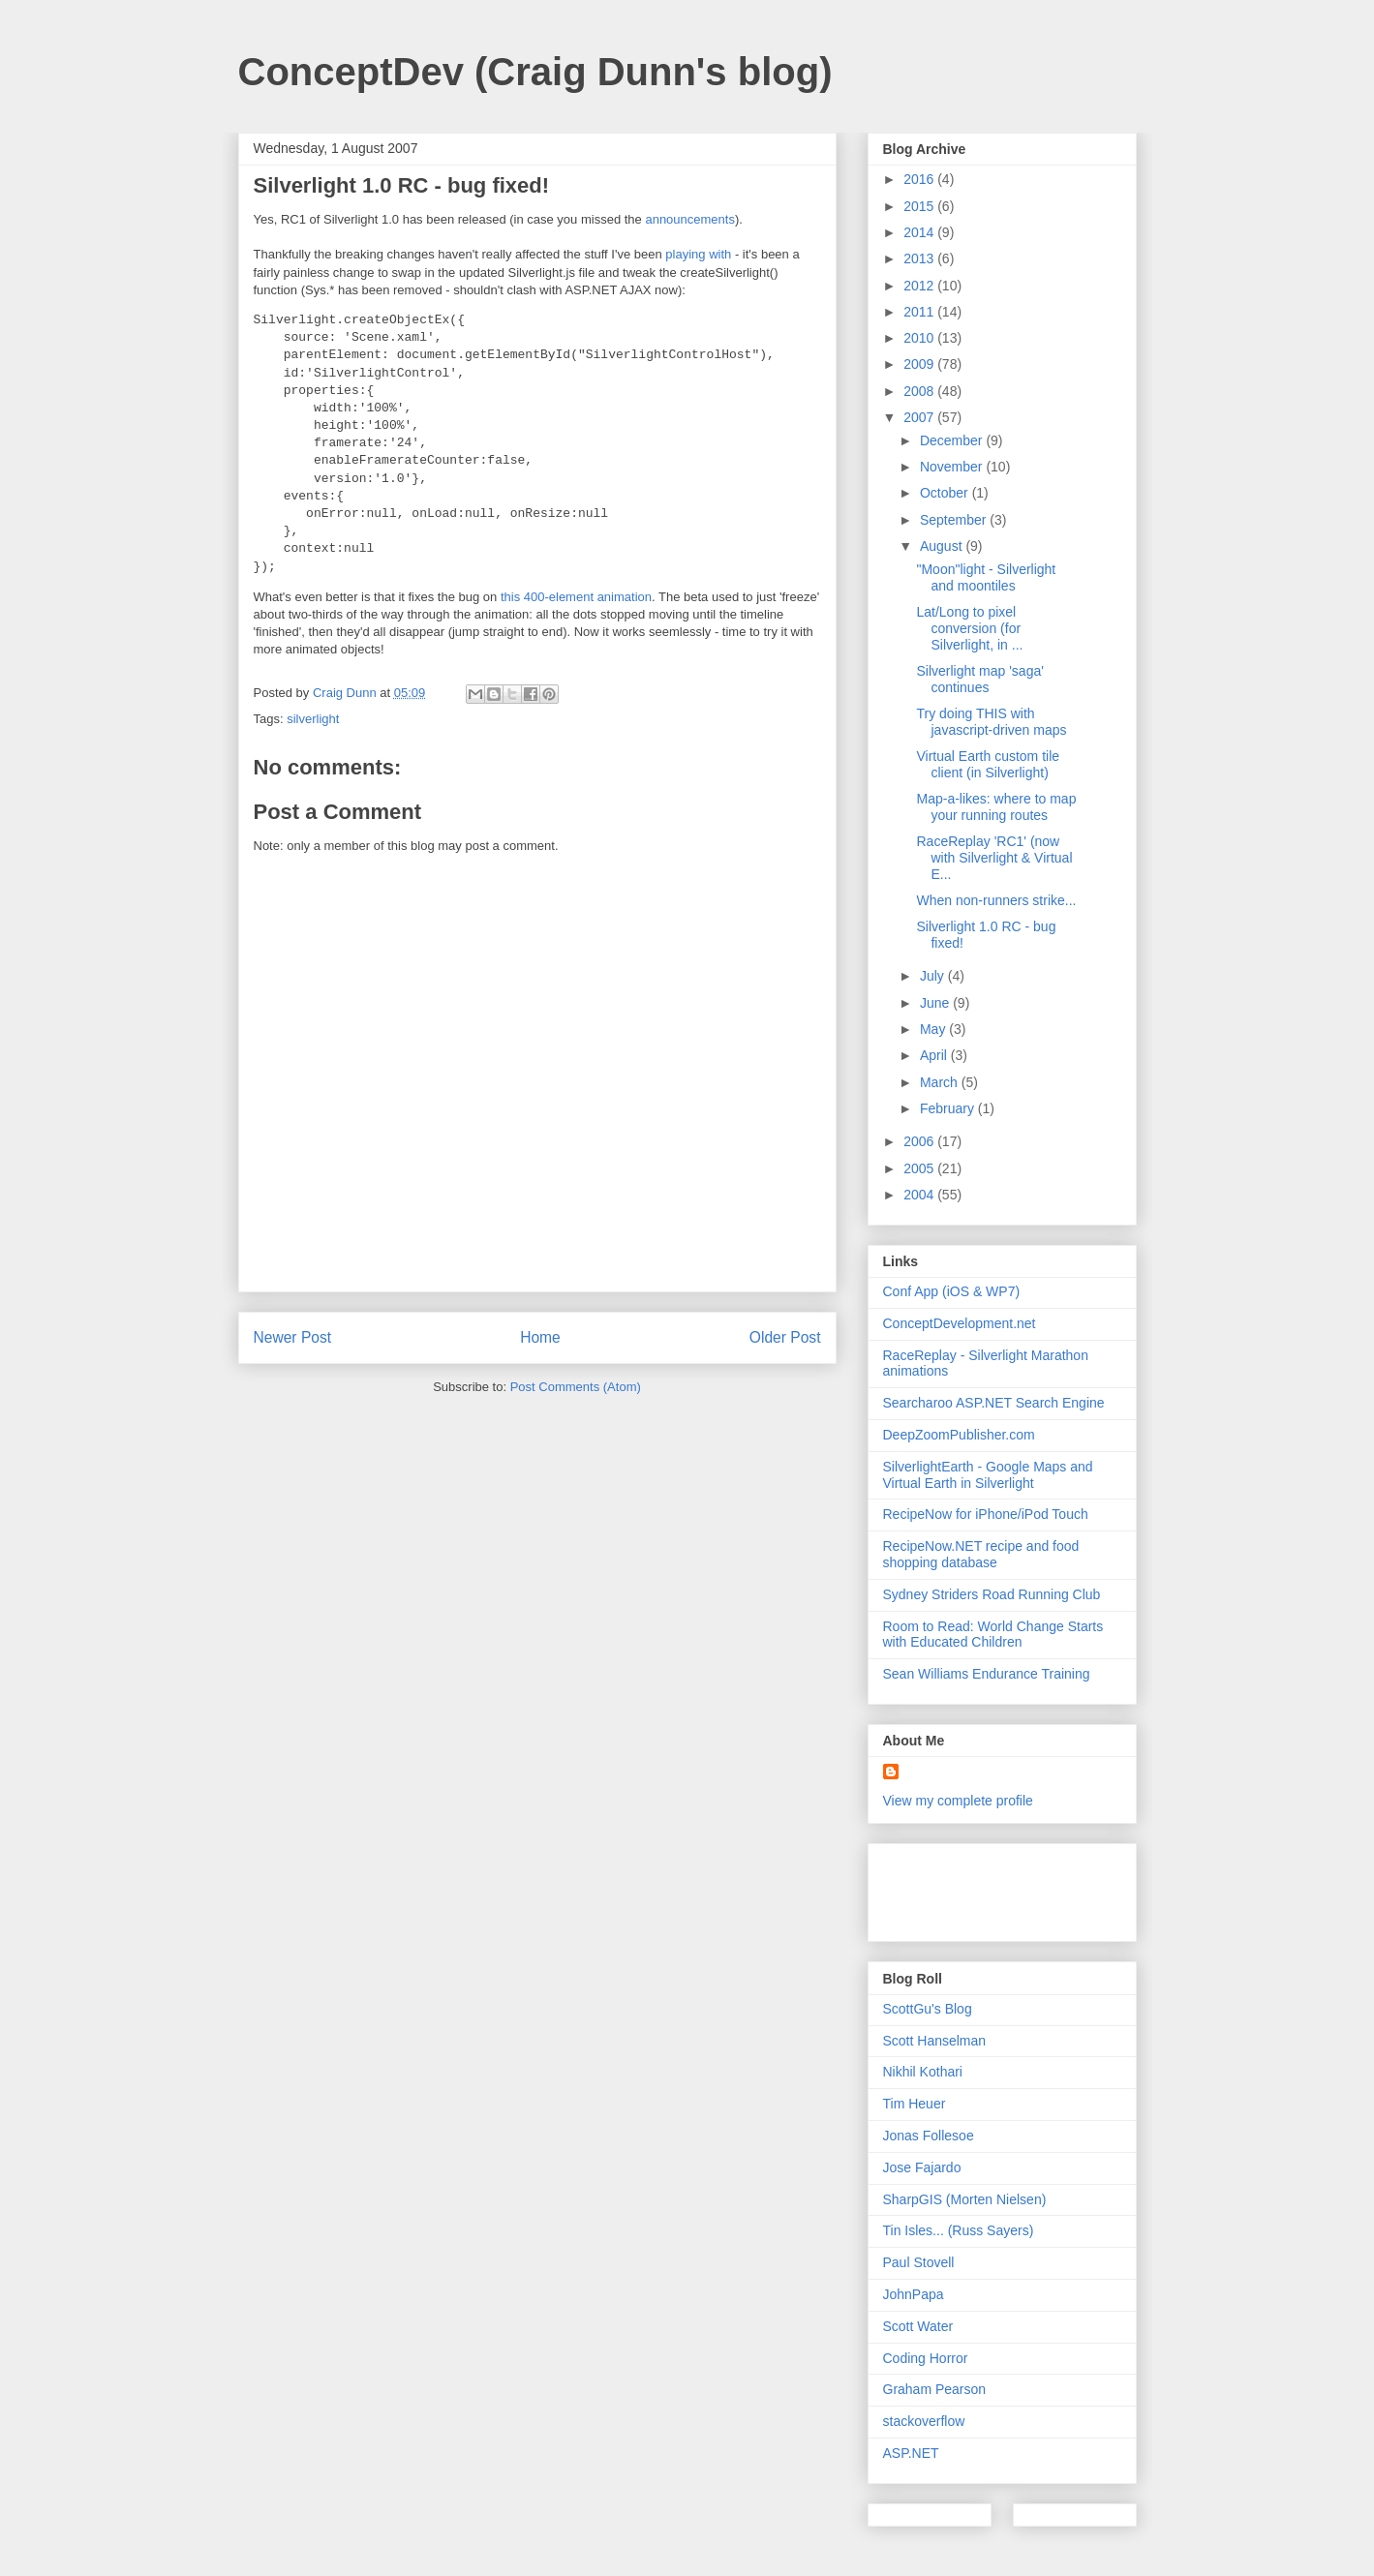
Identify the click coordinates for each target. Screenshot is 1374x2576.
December (953, 440)
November (953, 466)
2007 (920, 417)
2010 (920, 338)
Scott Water (918, 2326)
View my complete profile (958, 1800)
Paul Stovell (919, 2262)
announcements (690, 219)
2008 (920, 391)
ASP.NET (911, 2453)
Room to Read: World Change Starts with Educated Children (993, 1635)
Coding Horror (925, 2358)
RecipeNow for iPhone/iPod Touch (985, 1514)
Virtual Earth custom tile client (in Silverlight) (987, 764)
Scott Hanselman (935, 2040)
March (941, 1082)
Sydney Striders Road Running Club (992, 1594)
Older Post (785, 1337)
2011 (920, 311)
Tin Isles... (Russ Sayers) (958, 2230)
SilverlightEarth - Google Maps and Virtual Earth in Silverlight (988, 1475)
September (955, 520)
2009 (920, 364)
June (936, 1003)
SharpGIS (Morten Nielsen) (965, 2199)
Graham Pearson (935, 2389)
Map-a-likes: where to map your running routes (996, 807)
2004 (920, 1194)
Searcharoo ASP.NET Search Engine (994, 1402)
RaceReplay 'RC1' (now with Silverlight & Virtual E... (994, 857)
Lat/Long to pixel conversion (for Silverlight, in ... (969, 628)
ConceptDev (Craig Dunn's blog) (535, 71)
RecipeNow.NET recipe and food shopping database (981, 1554)
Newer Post (293, 1337)
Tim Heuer (914, 2103)
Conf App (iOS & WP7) (952, 1291)
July (934, 976)
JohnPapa (913, 2294)
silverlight (313, 719)
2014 (920, 232)
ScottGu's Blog (927, 2008)
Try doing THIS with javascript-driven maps (991, 722)
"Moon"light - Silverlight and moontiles (985, 577)
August (942, 546)
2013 (920, 258)
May (934, 1029)
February (949, 1108)
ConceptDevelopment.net (959, 1323)
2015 (920, 206)
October (946, 492)
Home (540, 1337)
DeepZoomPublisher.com (959, 1434)
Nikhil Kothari (922, 2071)
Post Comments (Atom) (575, 1386)
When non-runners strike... (996, 900)
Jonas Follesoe (928, 2135)
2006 (920, 1141)
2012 (920, 285)
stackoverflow (924, 2421)
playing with (698, 254)
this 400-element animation (576, 597)
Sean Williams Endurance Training (986, 1674)
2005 (920, 1168)
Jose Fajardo (922, 2167)
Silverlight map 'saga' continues (979, 679)
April (935, 1055)
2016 (920, 179)
